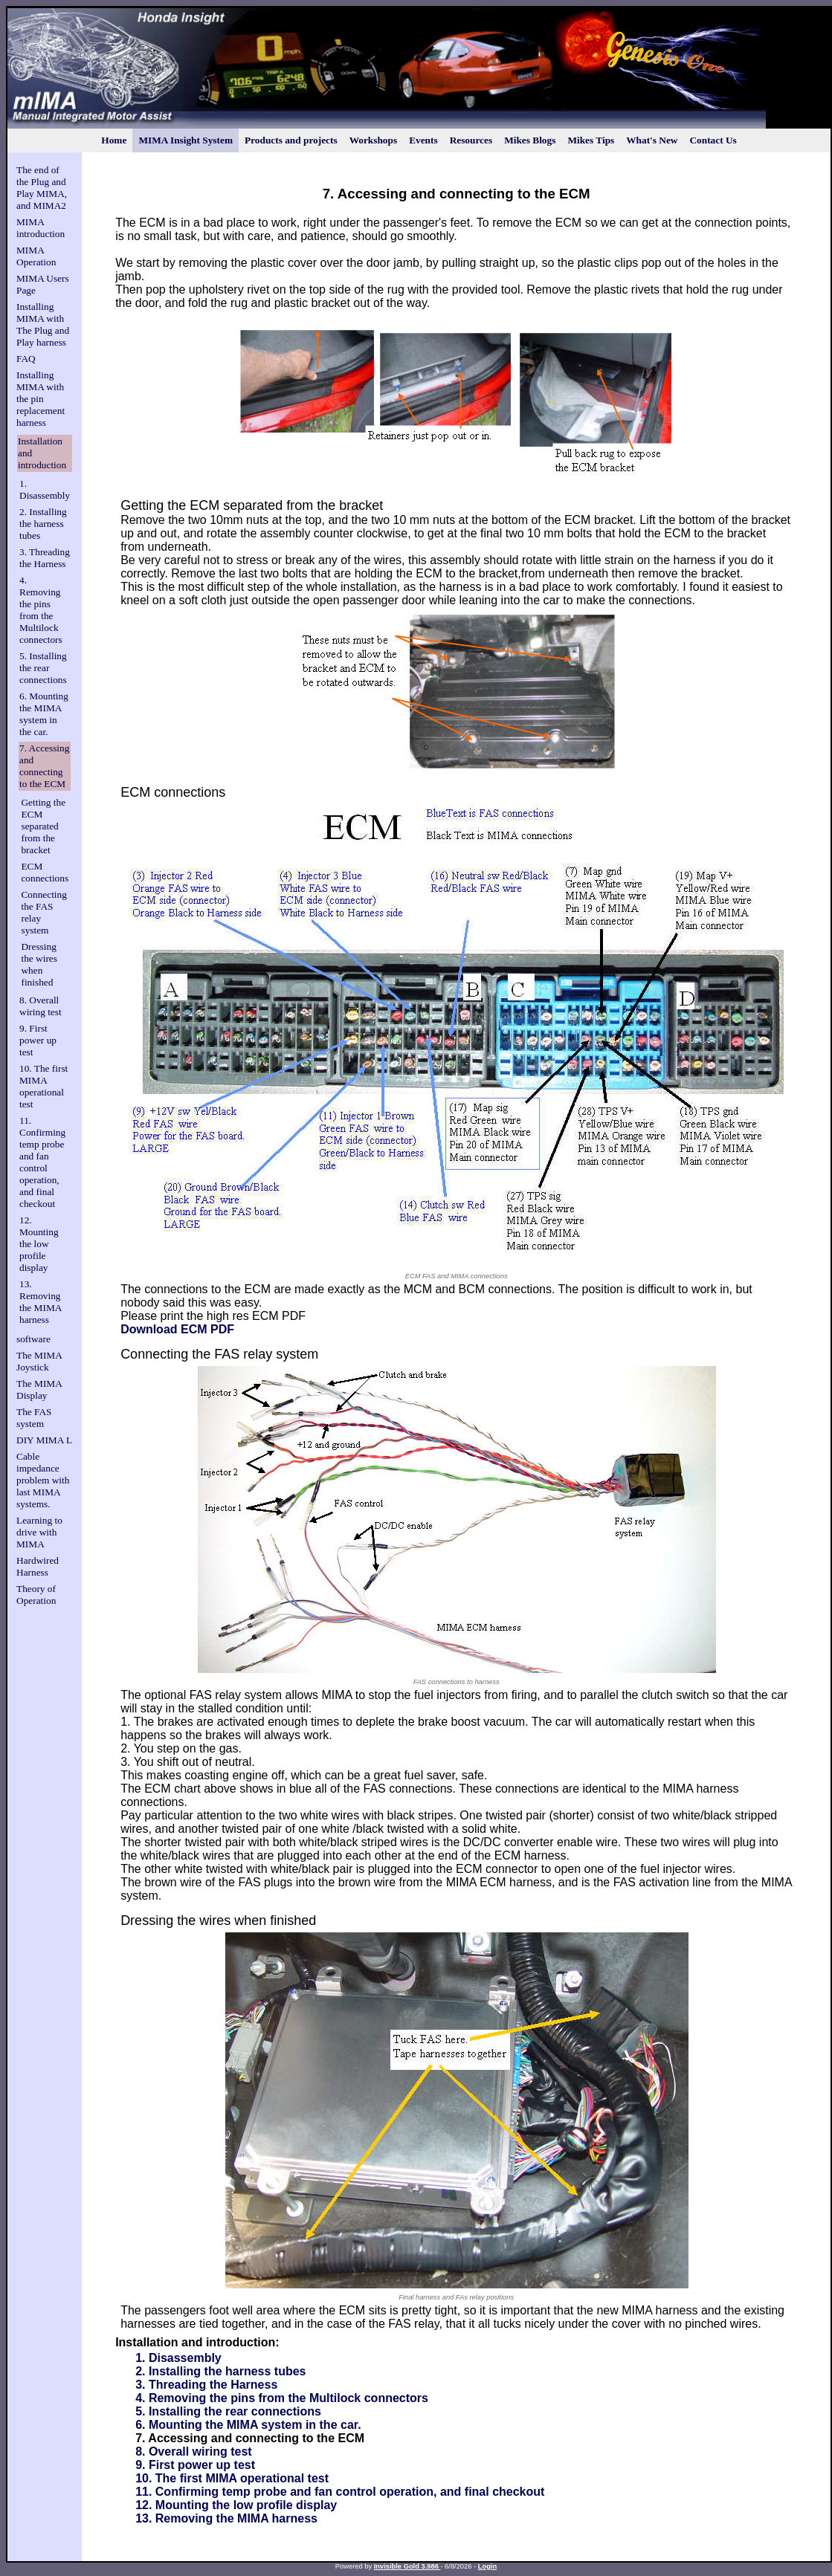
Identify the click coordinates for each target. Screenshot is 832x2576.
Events (423, 140)
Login (487, 2566)
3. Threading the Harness (44, 557)
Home (113, 140)
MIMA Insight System (185, 140)
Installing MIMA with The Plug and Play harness (42, 324)
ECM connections (44, 872)
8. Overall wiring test (40, 1005)
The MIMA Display (39, 1389)
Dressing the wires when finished (39, 964)
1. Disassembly (44, 489)
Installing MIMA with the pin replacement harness (40, 398)
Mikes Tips (590, 140)
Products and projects (291, 140)
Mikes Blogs (529, 140)
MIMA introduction (40, 227)
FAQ (26, 358)
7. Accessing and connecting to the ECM (44, 765)
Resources (471, 140)
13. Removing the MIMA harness (40, 1301)
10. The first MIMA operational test (43, 1086)
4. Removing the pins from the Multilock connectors (40, 610)
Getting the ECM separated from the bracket (43, 826)
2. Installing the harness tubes (43, 523)
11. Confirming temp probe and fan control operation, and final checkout (42, 1162)
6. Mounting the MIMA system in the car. (43, 713)
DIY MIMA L (44, 1440)
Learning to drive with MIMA (39, 1532)
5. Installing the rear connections (43, 667)
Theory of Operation (36, 1594)
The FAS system (34, 1417)
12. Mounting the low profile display (39, 1243)
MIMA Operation (36, 256)
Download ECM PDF (177, 1329)
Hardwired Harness (37, 1566)
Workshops (373, 140)
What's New (651, 140)
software (33, 1338)
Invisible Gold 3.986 (407, 2566)
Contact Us (712, 140)
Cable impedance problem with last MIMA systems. (42, 1480)
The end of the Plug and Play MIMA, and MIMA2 (41, 187)
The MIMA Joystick (39, 1361)
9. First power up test (38, 1040)
